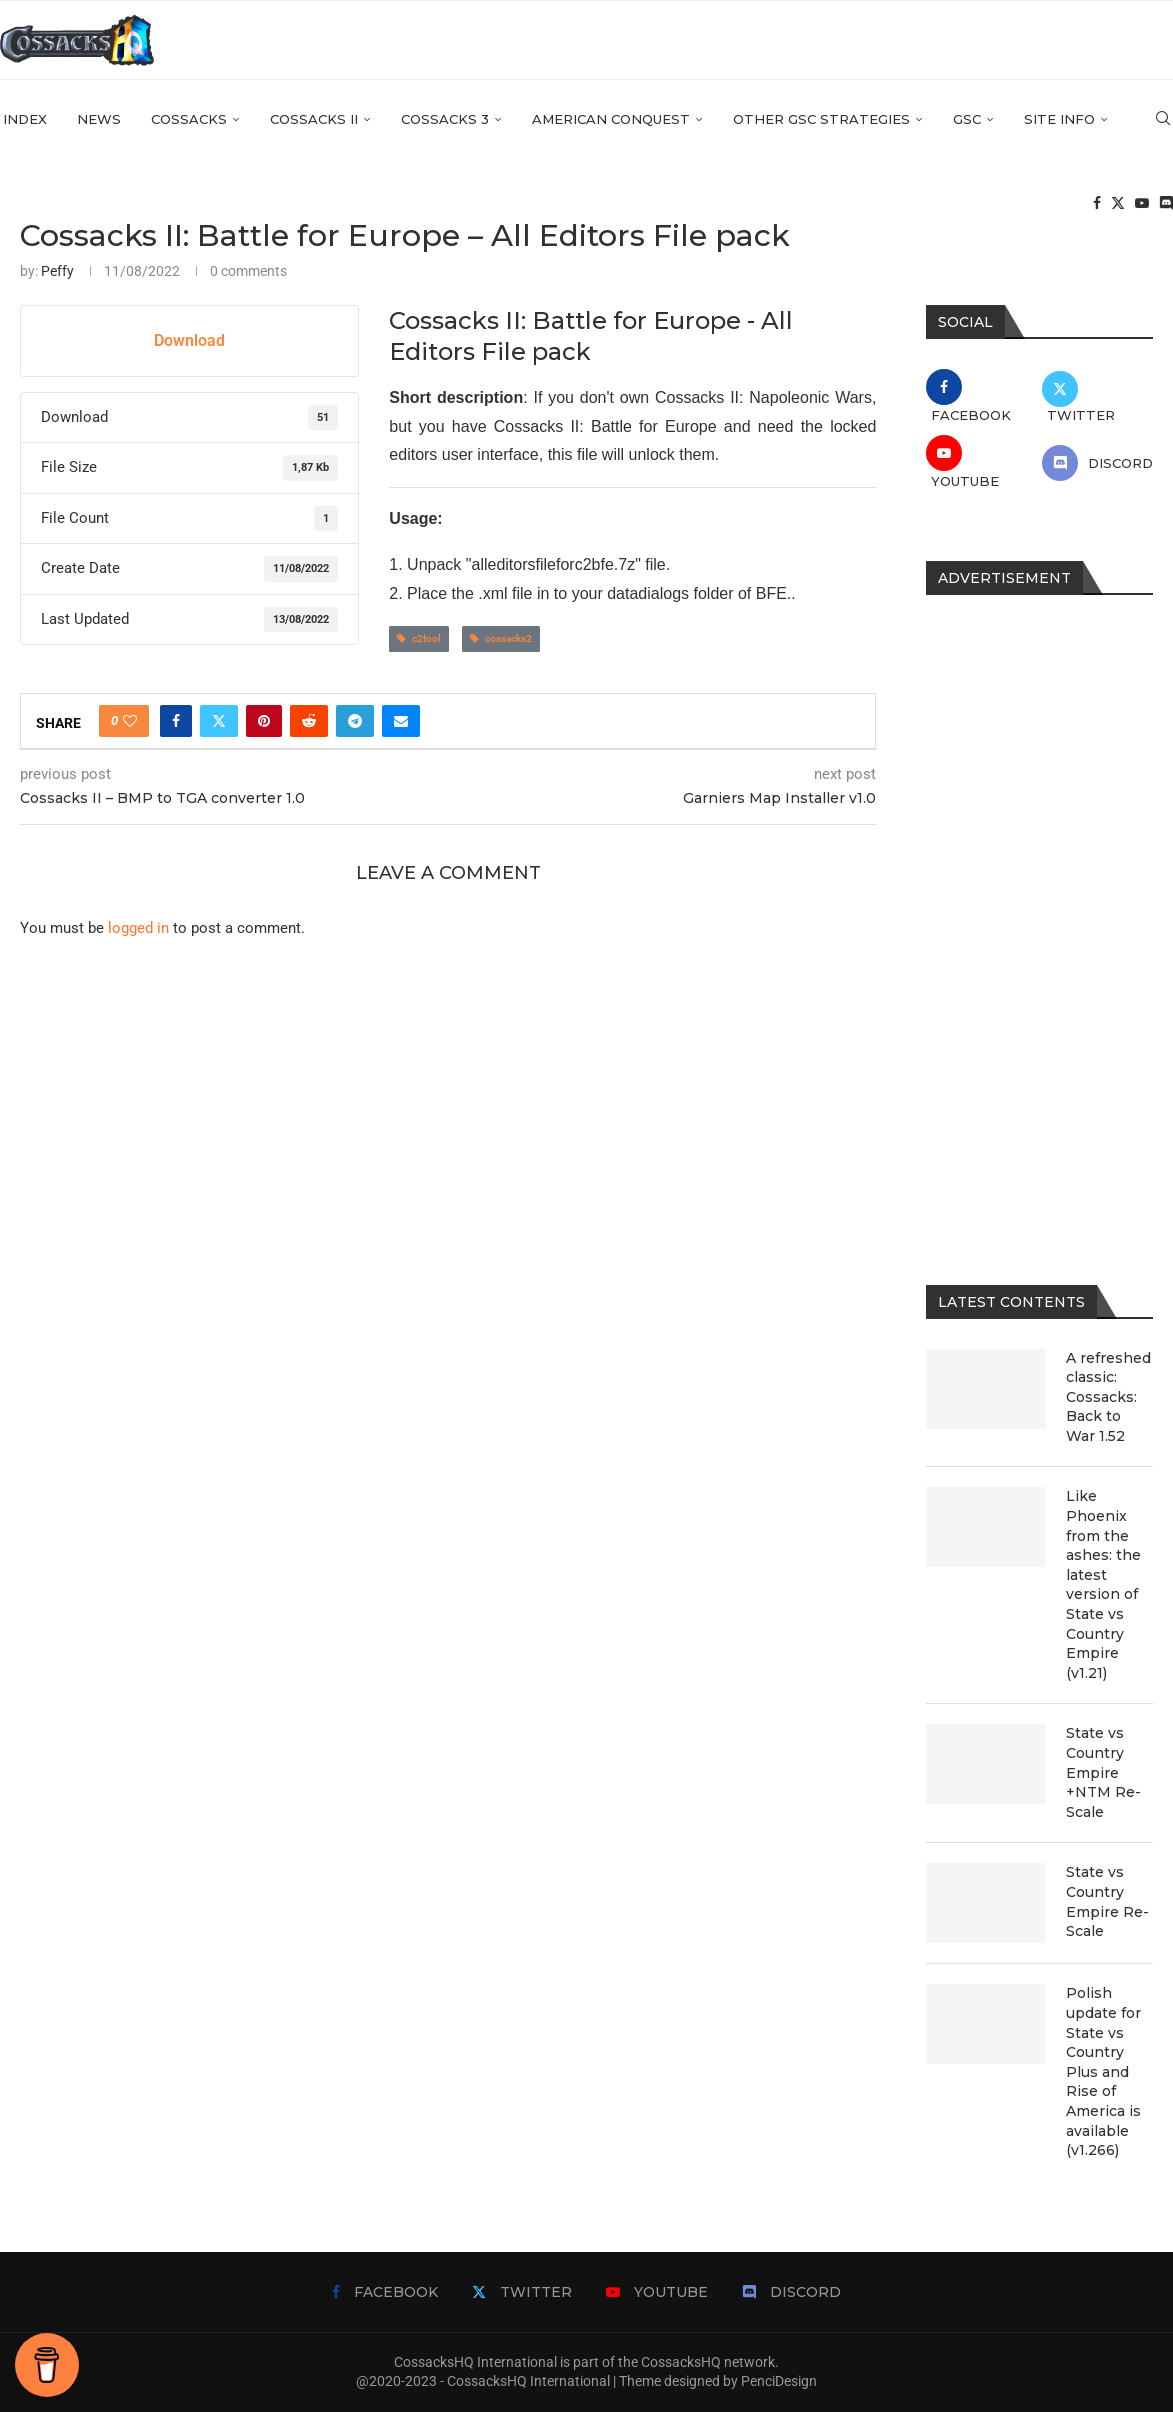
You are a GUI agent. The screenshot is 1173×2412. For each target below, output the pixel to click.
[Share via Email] (401, 721)
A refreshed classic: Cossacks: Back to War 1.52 (1108, 1397)
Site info (1059, 121)
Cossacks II (314, 121)
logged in (138, 928)
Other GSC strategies (821, 121)
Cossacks (189, 121)
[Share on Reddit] (309, 721)
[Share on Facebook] (176, 721)
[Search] (1163, 121)
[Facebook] (1097, 206)
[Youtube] (1142, 206)
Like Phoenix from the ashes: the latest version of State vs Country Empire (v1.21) (1103, 1584)
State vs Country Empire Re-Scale (1107, 1901)
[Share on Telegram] (355, 721)
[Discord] (1166, 206)
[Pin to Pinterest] (264, 721)
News (99, 121)
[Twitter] (1118, 206)
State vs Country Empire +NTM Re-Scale (1103, 1772)
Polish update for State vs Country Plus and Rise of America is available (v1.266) (1103, 2071)
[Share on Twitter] (219, 721)
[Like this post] (130, 721)
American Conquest (611, 121)
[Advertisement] (1039, 925)
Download (189, 340)
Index (25, 121)
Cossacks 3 (445, 121)
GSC (967, 121)
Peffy (57, 271)
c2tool (419, 638)
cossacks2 (501, 638)
